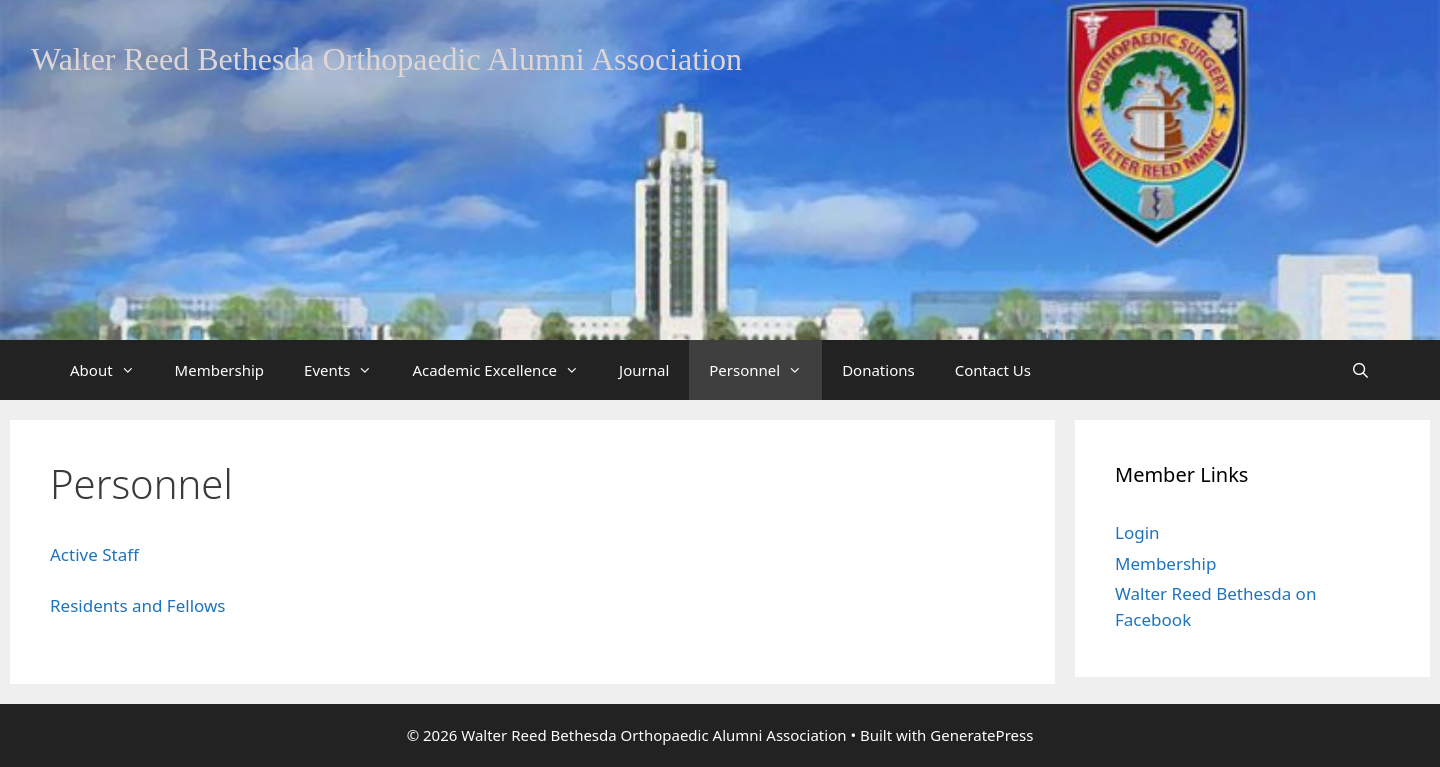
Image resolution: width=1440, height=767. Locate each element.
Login (1137, 532)
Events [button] (348, 370)
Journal (644, 370)
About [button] (112, 370)
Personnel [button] (765, 370)
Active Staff (94, 554)
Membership (220, 370)
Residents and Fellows (138, 605)
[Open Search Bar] (1360, 370)
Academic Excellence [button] (505, 370)
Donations (878, 370)
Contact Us (993, 370)
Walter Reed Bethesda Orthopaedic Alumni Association (386, 59)
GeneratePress (981, 735)
